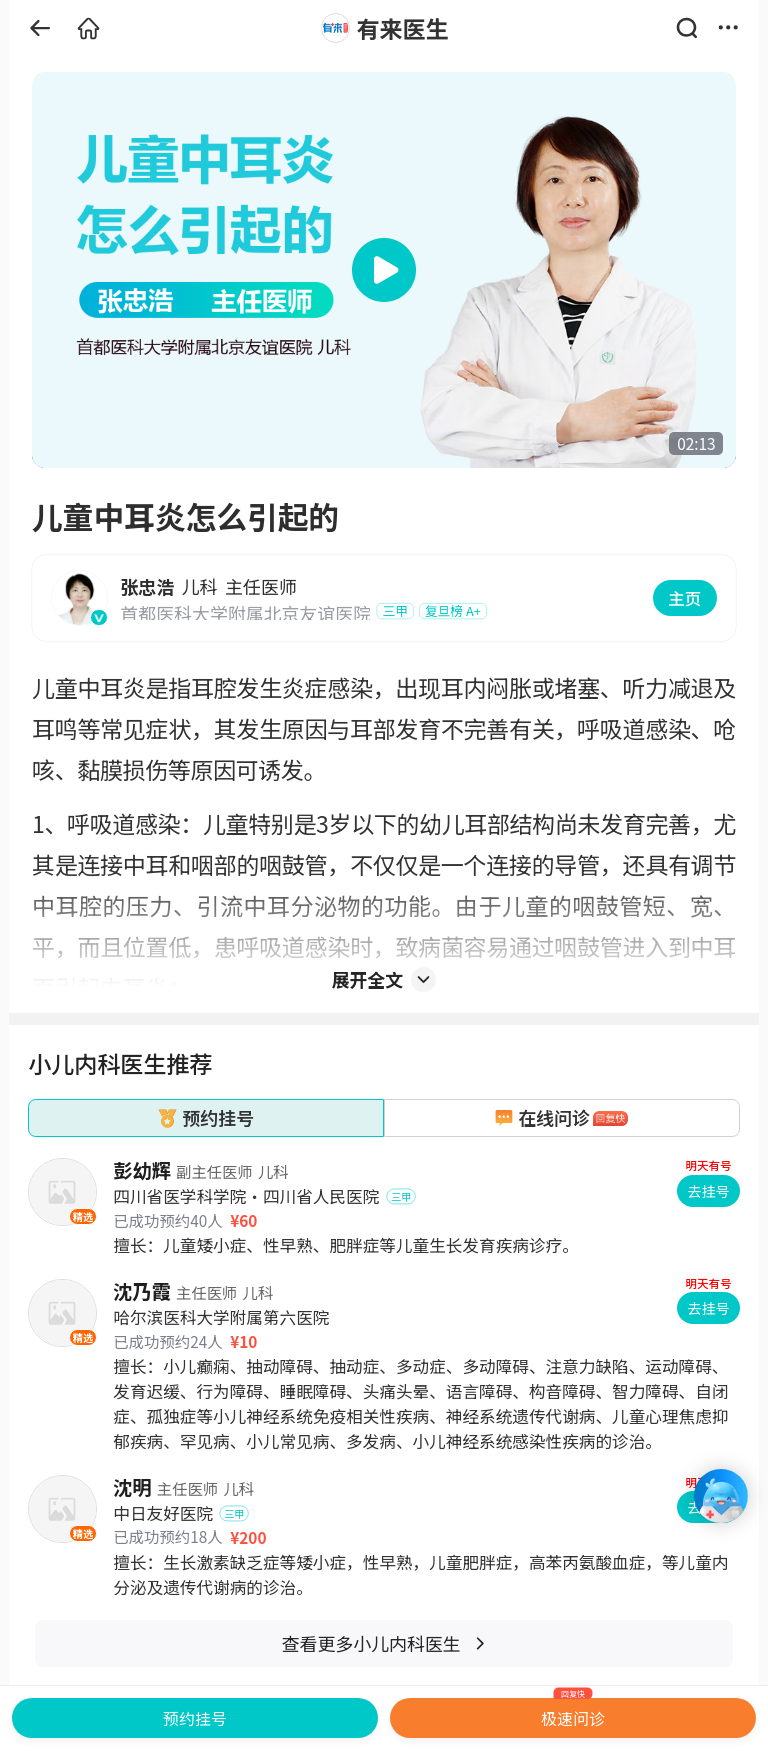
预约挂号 (195, 1718)
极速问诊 (573, 1714)
